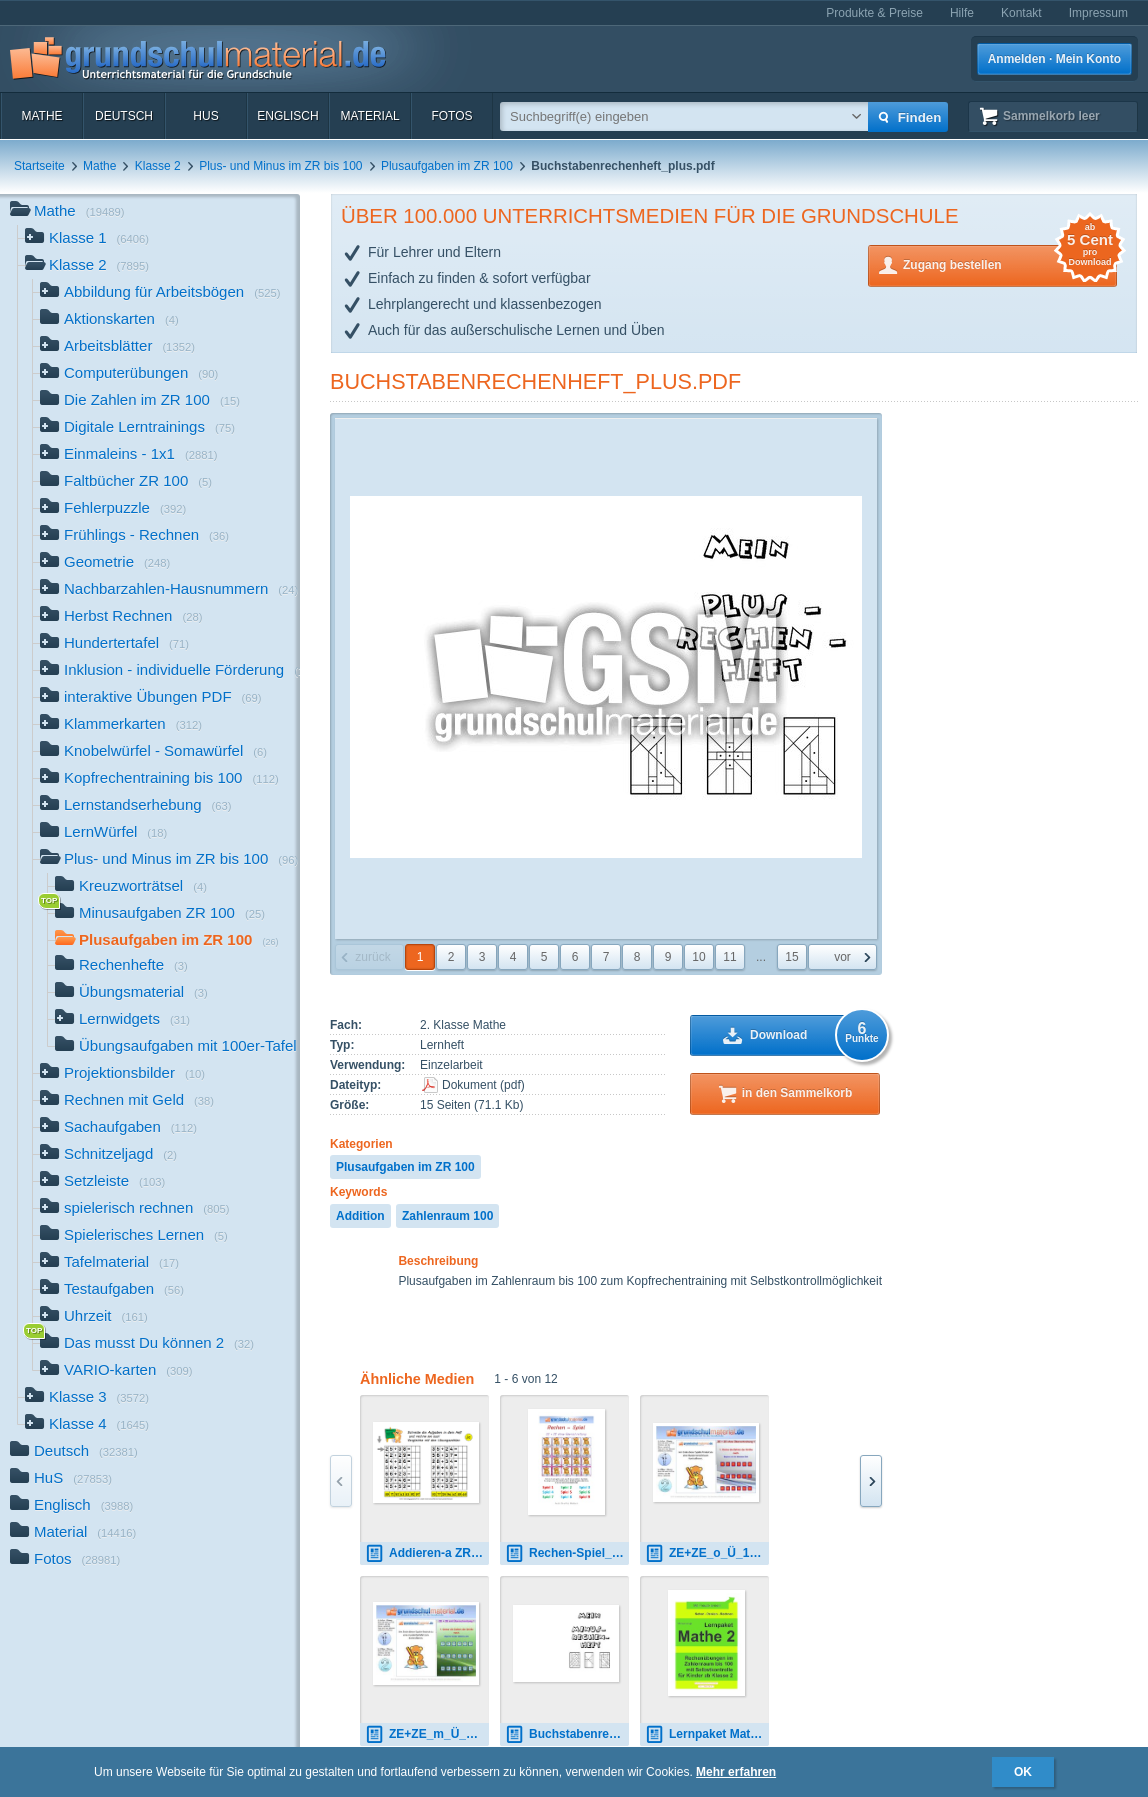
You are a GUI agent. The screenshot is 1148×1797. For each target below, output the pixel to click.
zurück (372, 957)
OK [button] (1023, 1772)
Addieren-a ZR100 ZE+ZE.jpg (427, 1553)
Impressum (1098, 13)
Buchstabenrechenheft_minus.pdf (567, 1734)
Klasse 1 (87, 239)
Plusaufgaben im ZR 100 (447, 166)
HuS (205, 116)
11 (729, 957)
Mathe (41, 116)
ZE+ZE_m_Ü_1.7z (427, 1734)
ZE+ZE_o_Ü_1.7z (705, 1553)
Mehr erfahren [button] (736, 1772)
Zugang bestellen (1010, 263)
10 (698, 957)
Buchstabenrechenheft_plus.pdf (535, 381)
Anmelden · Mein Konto (1054, 59)
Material (369, 116)
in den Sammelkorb (797, 1093)
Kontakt (1021, 13)
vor (842, 957)
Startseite (39, 166)
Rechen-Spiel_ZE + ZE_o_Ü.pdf (567, 1553)
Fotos (451, 116)
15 (791, 957)
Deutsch (124, 116)
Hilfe (962, 13)
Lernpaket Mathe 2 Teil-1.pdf (707, 1734)
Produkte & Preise (874, 13)
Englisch (287, 116)
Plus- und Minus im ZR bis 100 (280, 166)
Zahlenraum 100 (447, 1216)
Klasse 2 (158, 166)
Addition (360, 1216)
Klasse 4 (87, 1425)
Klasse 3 (87, 1398)
